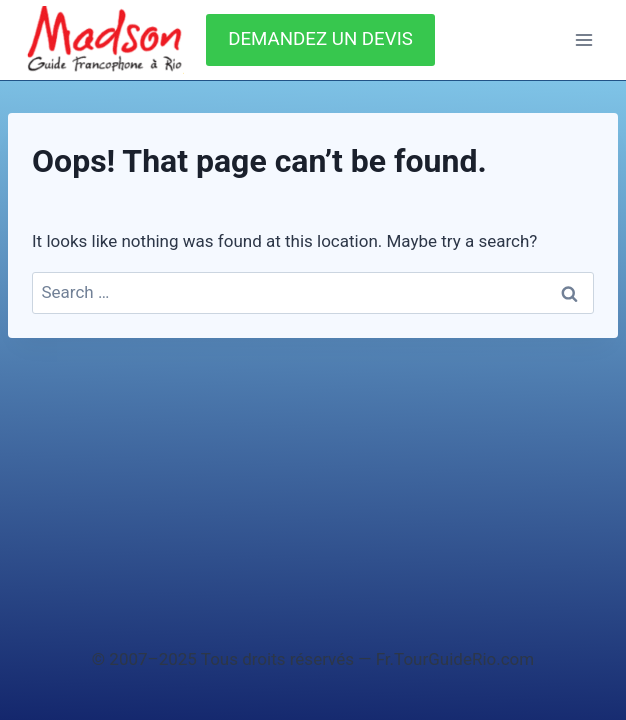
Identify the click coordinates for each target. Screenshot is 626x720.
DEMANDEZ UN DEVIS (320, 39)
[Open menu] (583, 39)
